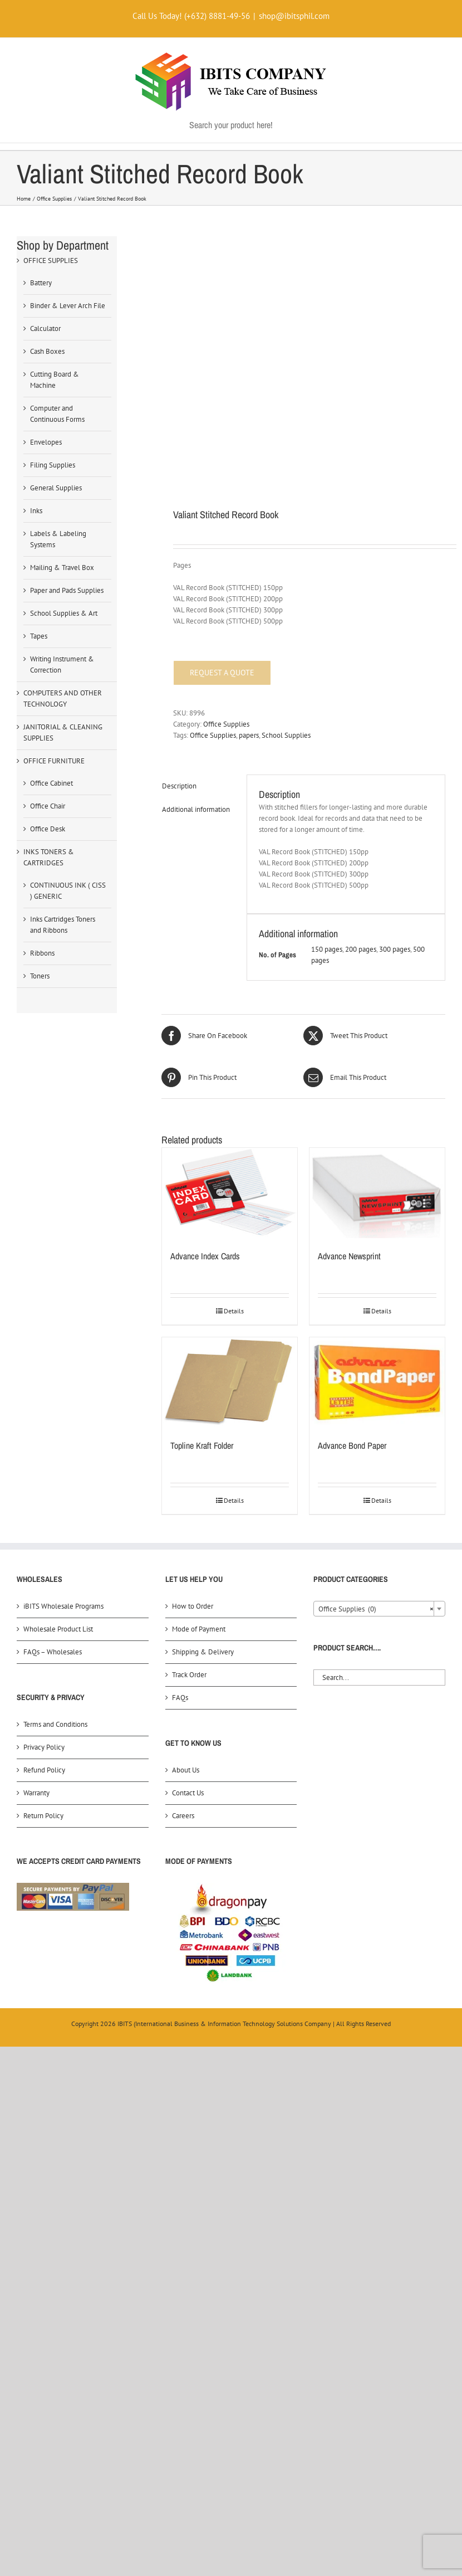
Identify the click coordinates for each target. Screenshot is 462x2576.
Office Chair (47, 806)
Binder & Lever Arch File (67, 305)
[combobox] (379, 1608)
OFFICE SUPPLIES (50, 260)
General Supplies (56, 488)
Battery (41, 283)
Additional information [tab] (196, 809)
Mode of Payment (198, 1629)
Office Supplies (226, 724)
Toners (40, 976)
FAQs (180, 1697)
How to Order (192, 1606)
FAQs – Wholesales (52, 1652)
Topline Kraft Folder (201, 1445)
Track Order (189, 1674)
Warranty (36, 1793)
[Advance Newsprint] (377, 1193)
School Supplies (286, 735)
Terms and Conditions (55, 1724)
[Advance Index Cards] (229, 1193)
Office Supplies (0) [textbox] (376, 1609)
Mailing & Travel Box (62, 567)
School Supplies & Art (63, 613)
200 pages (360, 949)
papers (249, 735)
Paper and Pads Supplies (67, 590)
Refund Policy (44, 1770)
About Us (185, 1770)
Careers (183, 1815)
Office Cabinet (51, 783)
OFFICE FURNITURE (54, 761)
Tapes (38, 636)
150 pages (326, 949)
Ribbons (42, 953)
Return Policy (43, 1815)
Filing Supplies (52, 465)
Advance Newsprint (349, 1256)
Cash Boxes (47, 351)
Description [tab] (179, 786)
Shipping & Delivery (203, 1652)
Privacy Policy (44, 1747)
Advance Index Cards (205, 1256)
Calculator (45, 328)
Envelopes (46, 442)
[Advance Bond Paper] (377, 1382)
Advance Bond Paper (352, 1445)
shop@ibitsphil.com (294, 16)
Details (234, 1311)
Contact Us (188, 1793)
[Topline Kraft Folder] (229, 1382)
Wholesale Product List (58, 1629)
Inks (36, 510)
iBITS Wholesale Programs (63, 1606)
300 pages (394, 949)
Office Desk (47, 829)
